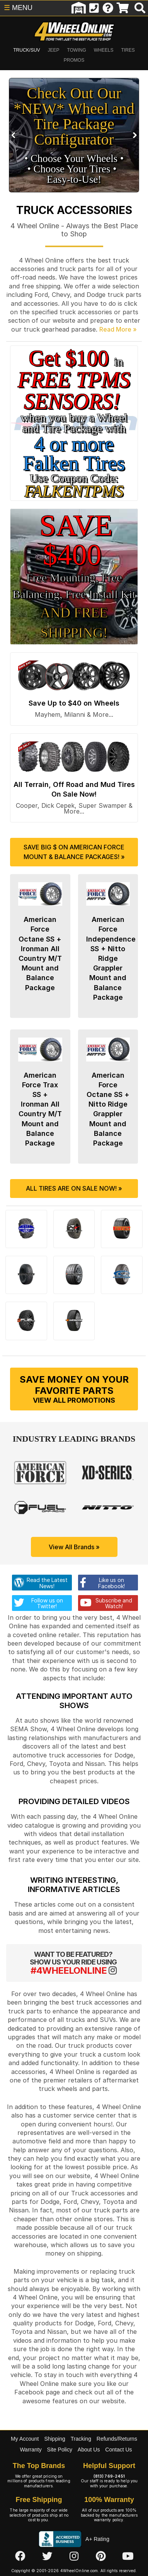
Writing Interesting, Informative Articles (74, 1884)
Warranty (30, 2449)
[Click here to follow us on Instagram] (74, 2556)
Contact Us (118, 2449)
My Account (25, 2439)
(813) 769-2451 (109, 2476)
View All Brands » (74, 1547)
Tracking (81, 2439)
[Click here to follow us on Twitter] (47, 2556)
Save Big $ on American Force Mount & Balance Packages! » (74, 852)
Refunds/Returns (117, 2439)
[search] (139, 8)
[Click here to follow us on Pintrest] (101, 2556)
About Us (89, 2449)
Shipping (54, 2439)
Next (134, 135)
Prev (14, 135)
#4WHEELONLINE (69, 1970)
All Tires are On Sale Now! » (74, 1188)
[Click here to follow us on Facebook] (20, 2556)
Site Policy (59, 2449)
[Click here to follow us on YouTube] (128, 2556)
